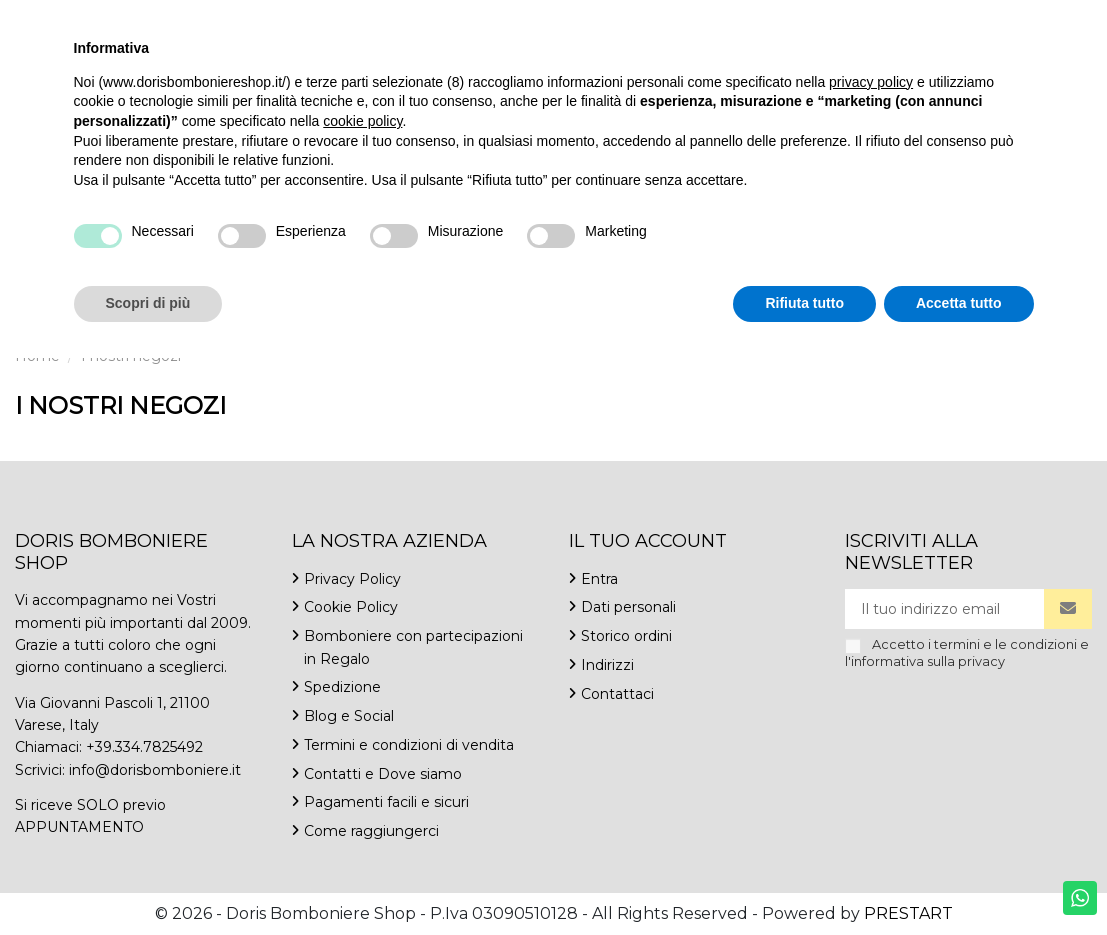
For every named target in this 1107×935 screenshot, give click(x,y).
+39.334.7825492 (69, 19)
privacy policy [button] (871, 659)
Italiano (1014, 19)
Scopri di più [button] (148, 880)
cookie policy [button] (362, 698)
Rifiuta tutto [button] (804, 880)
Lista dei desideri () (1003, 41)
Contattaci (365, 19)
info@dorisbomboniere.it (227, 19)
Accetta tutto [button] (959, 880)
